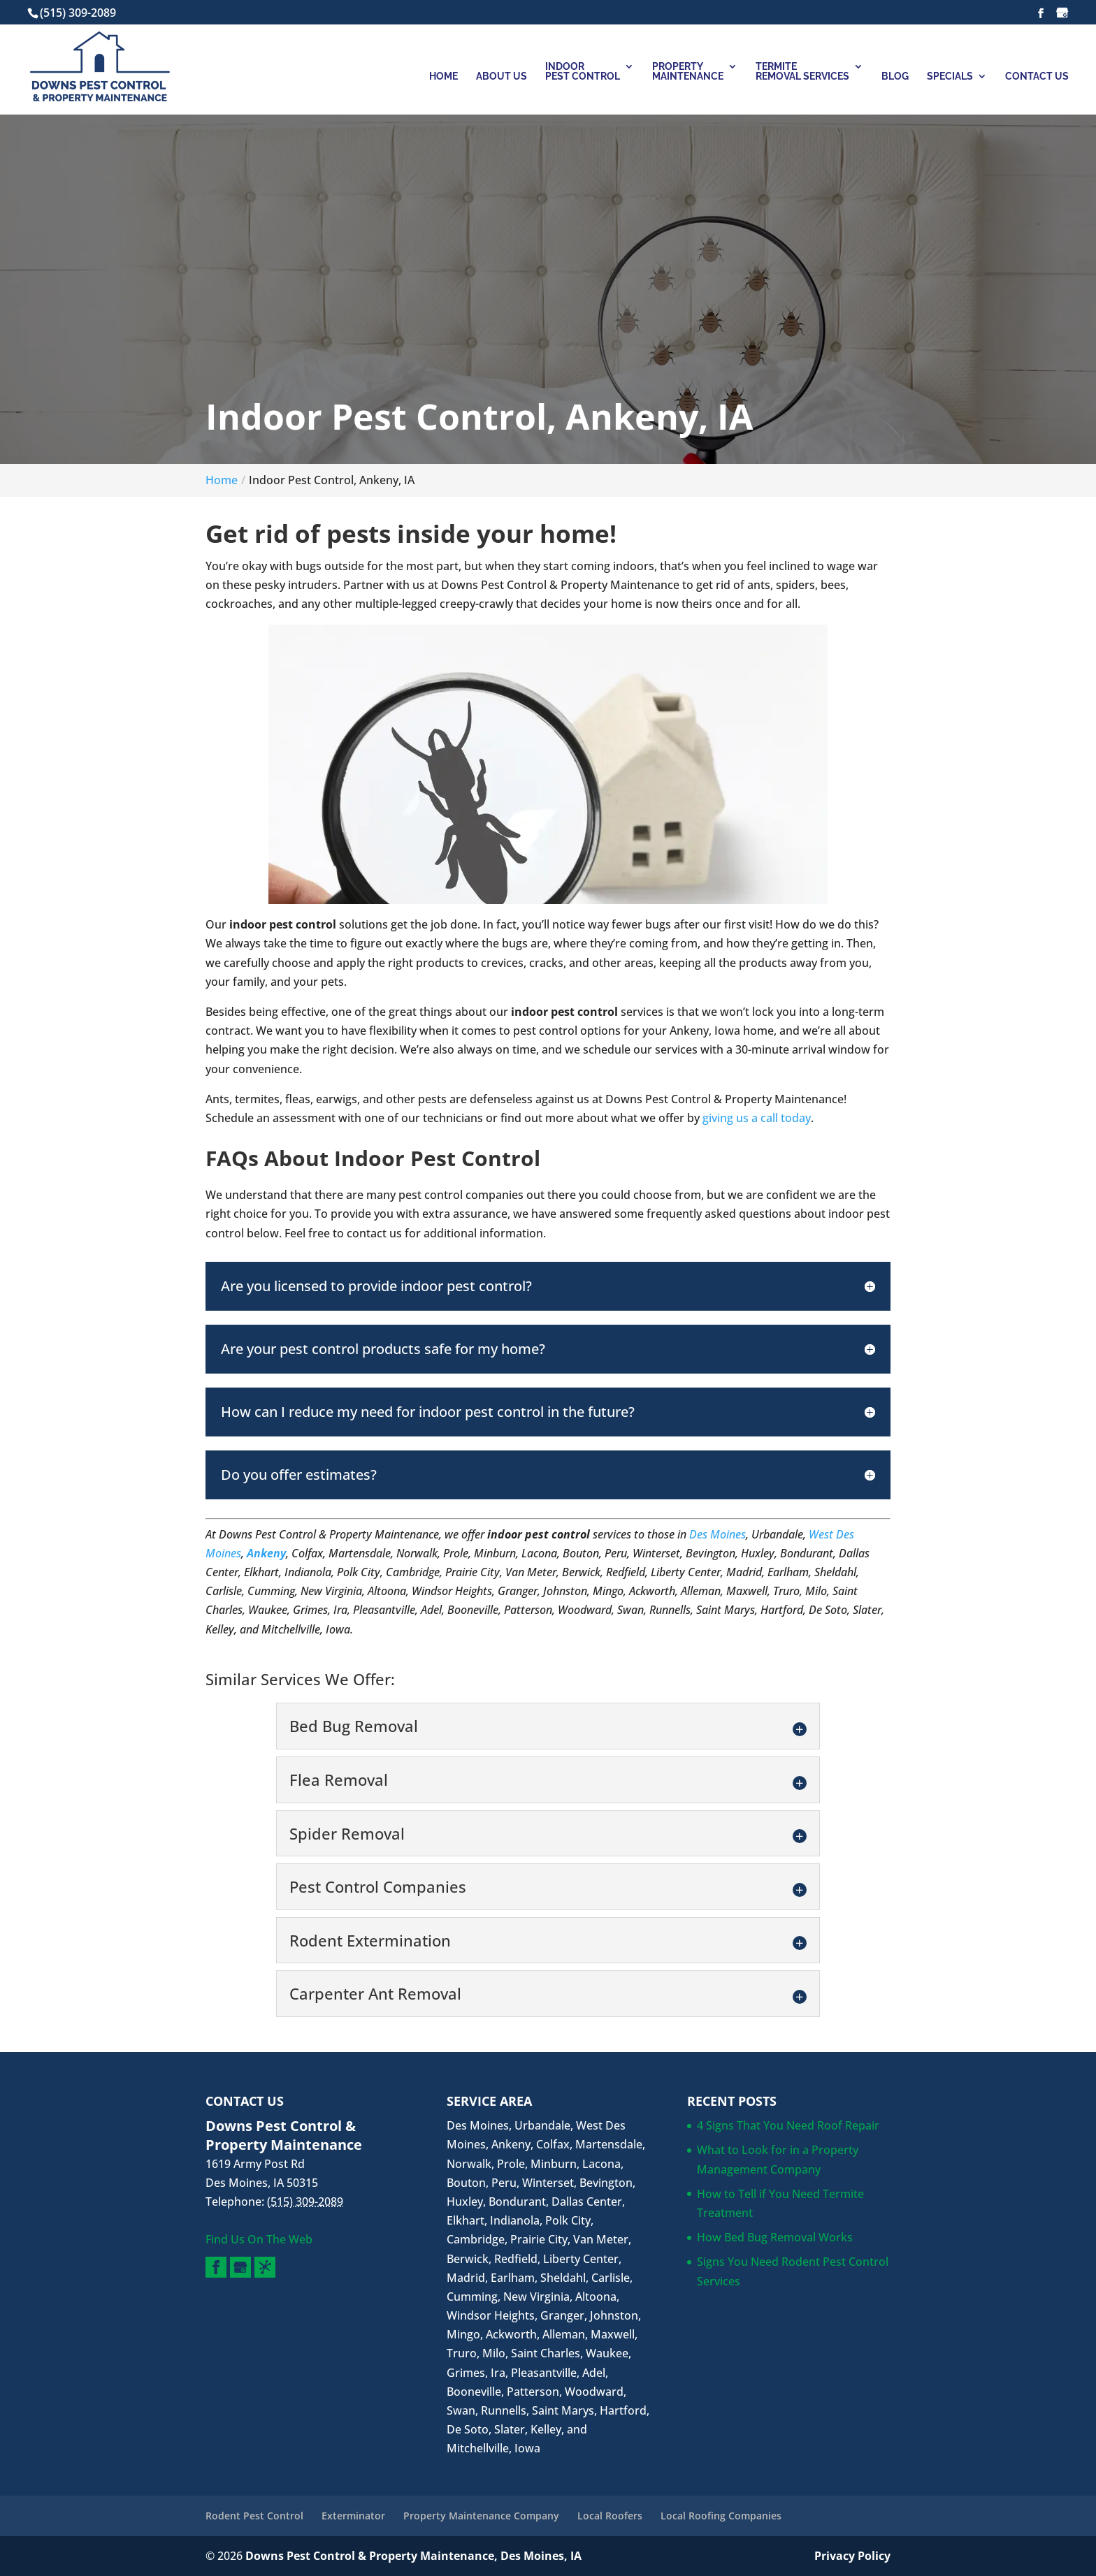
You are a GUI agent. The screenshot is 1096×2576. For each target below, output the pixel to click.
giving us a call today (756, 1118)
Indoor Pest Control (582, 71)
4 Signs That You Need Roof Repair (788, 2125)
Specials (950, 76)
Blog (895, 76)
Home (443, 76)
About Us (501, 76)
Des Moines (717, 1534)
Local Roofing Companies (721, 2515)
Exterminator (353, 2515)
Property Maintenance (687, 71)
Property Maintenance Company (481, 2515)
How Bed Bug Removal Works (775, 2237)
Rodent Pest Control (254, 2515)
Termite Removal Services (802, 71)
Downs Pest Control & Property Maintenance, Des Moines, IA (413, 2555)
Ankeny (266, 1553)
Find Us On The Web (259, 2239)
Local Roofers (609, 2515)
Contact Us (1037, 76)
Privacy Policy (852, 2555)
